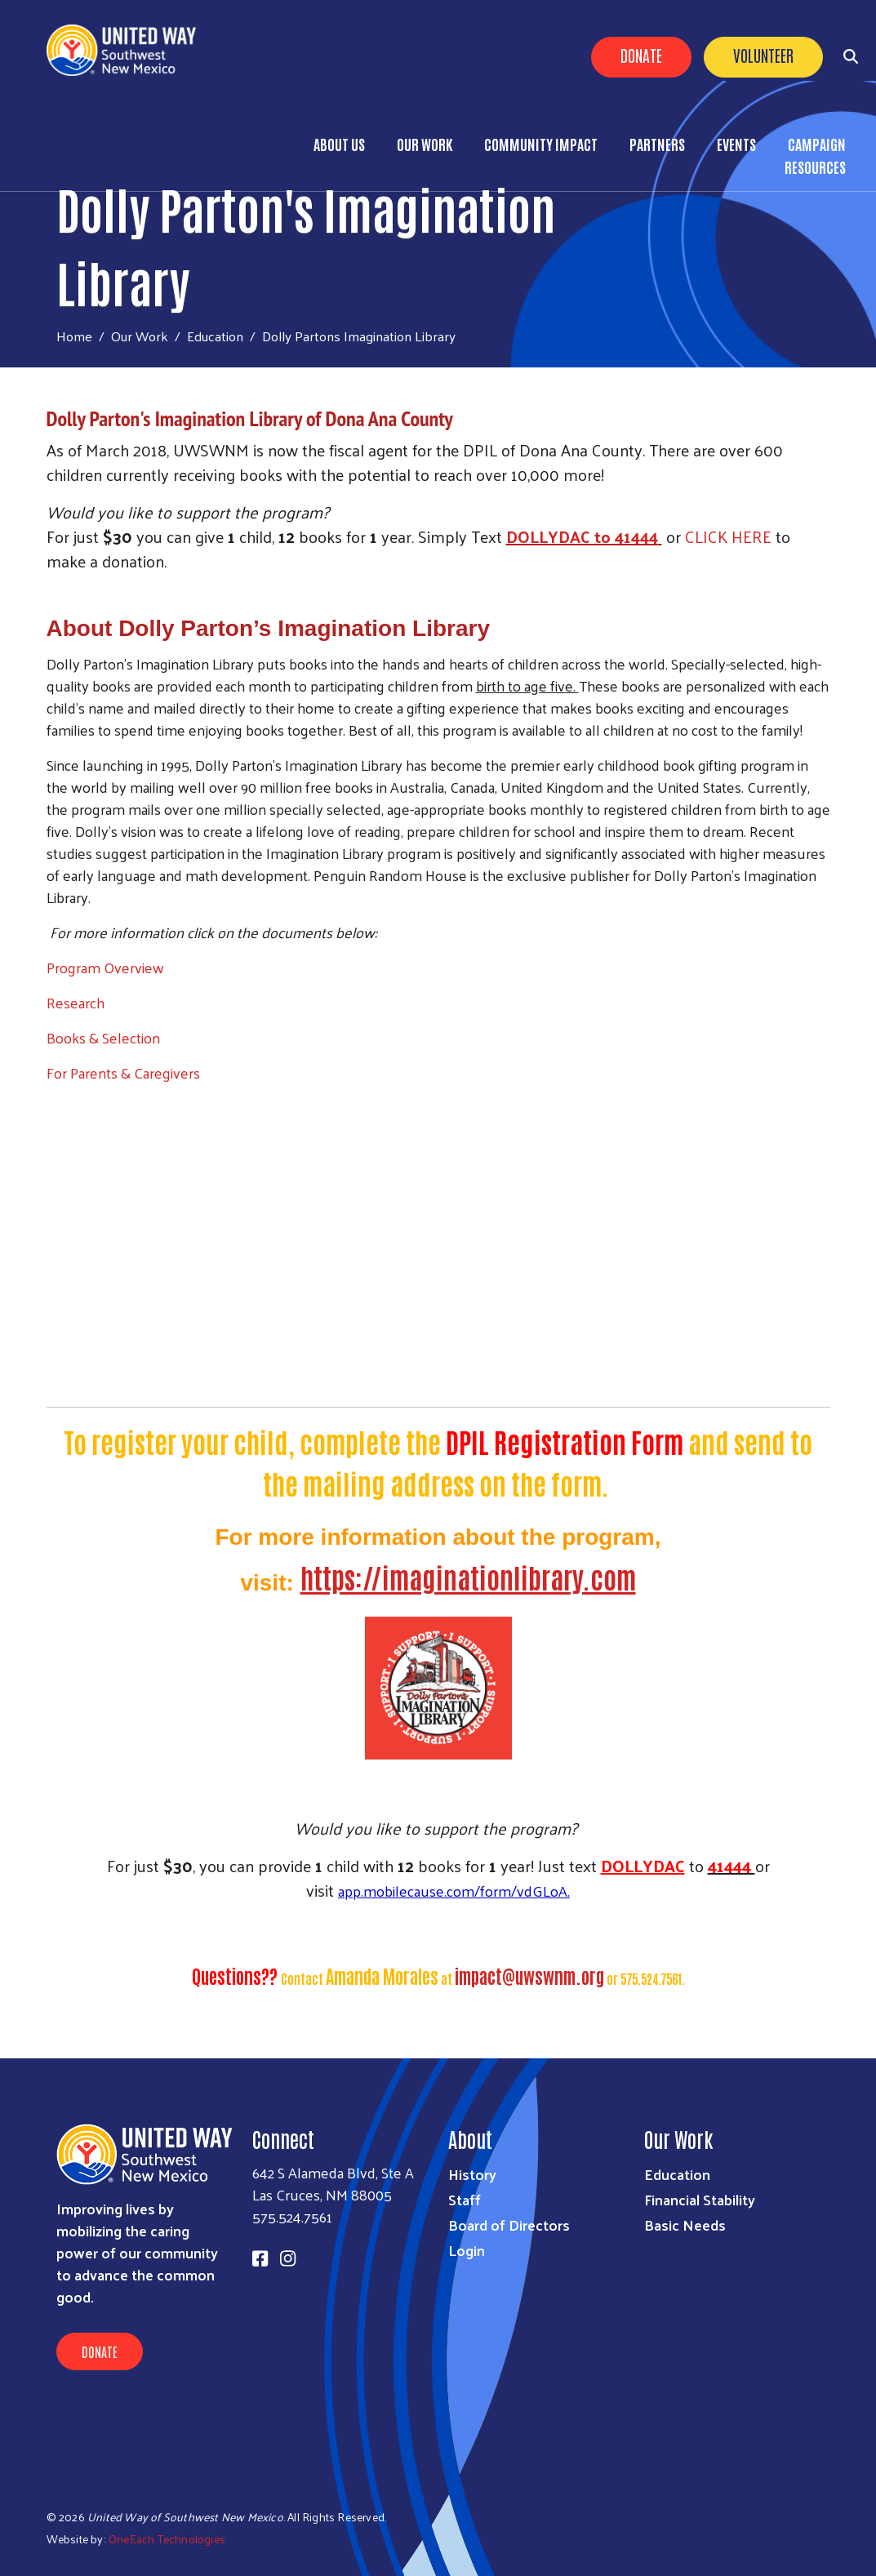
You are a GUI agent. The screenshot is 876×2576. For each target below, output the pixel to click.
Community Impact (541, 143)
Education (215, 335)
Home (74, 336)
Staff (464, 2199)
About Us (339, 143)
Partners (657, 143)
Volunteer (763, 54)
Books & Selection (103, 1037)
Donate (641, 54)
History (472, 2174)
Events (736, 143)
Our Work (424, 143)
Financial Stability (699, 2199)
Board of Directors (509, 2224)
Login (466, 2249)
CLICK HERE (728, 536)
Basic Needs (685, 2224)
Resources (815, 166)
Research (75, 1002)
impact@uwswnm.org (529, 1975)
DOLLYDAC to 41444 (582, 536)
